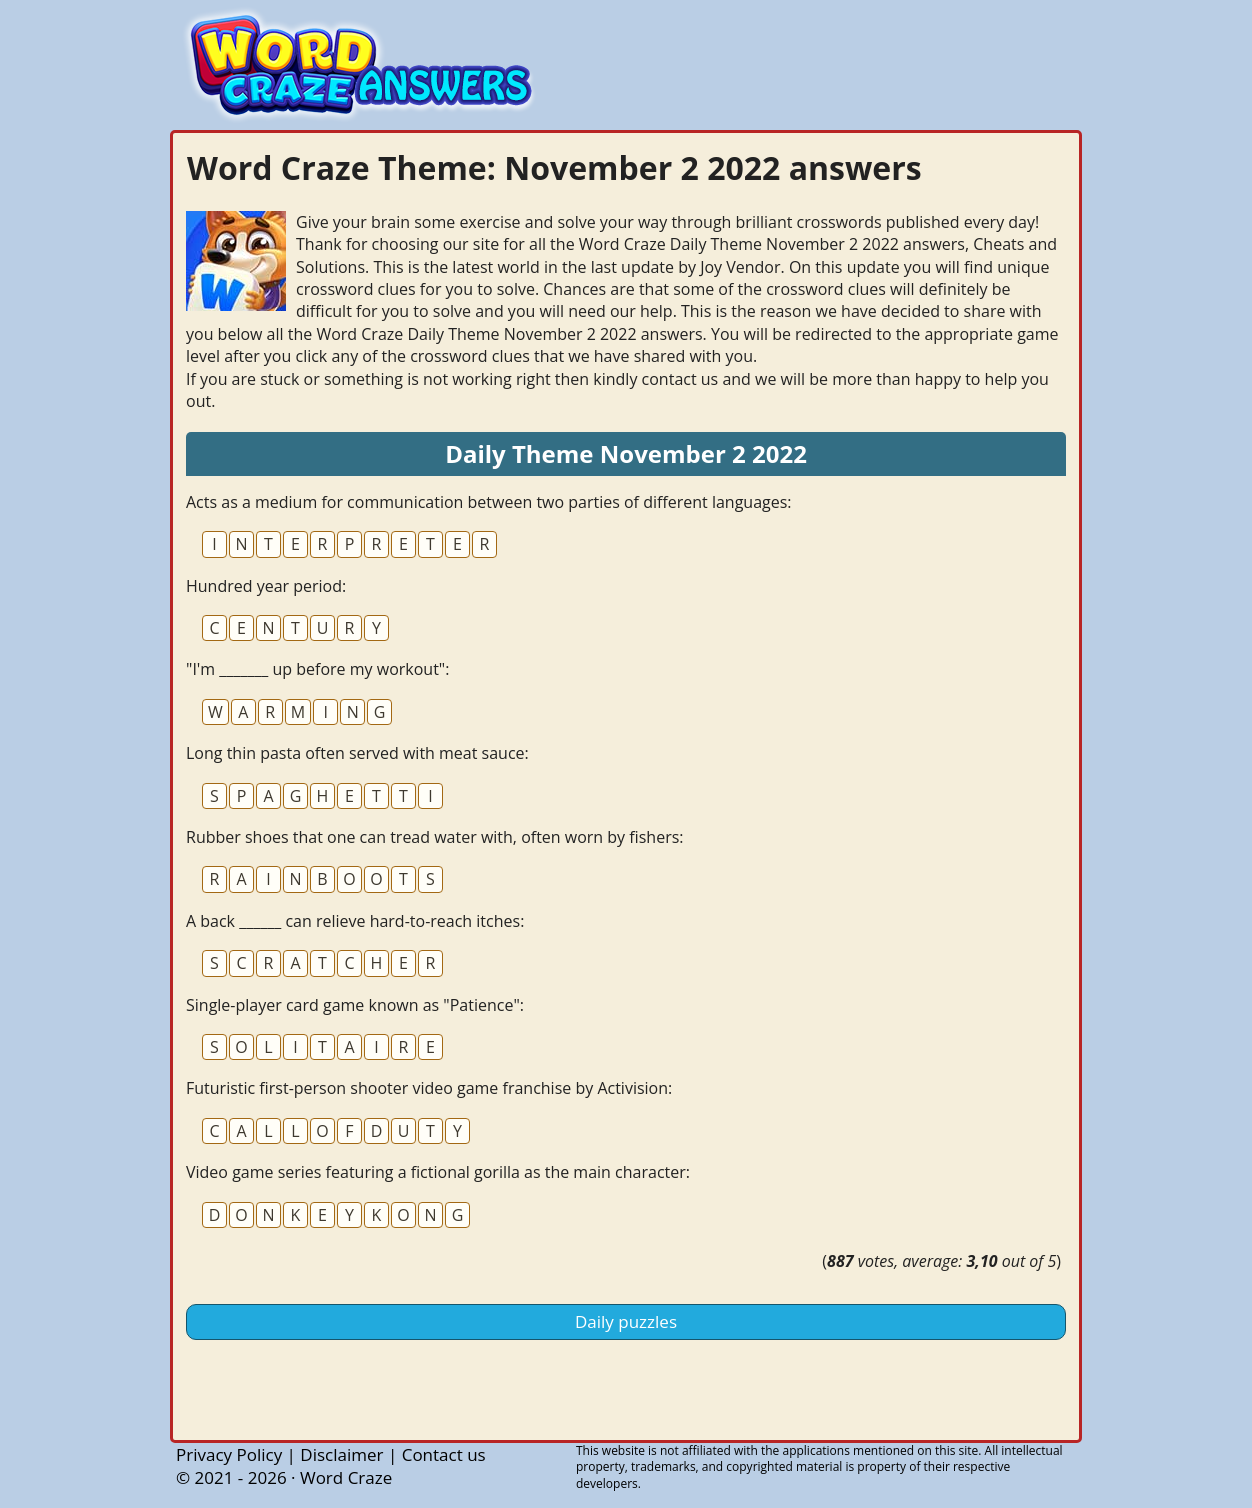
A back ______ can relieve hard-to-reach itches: (355, 921)
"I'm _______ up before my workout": (317, 669)
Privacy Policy (229, 1454)
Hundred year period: (266, 586)
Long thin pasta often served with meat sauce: (357, 753)
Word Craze (346, 1477)
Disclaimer (341, 1454)
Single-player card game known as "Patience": (355, 1005)
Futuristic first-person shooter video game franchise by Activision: (429, 1088)
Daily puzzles (626, 1321)
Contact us (444, 1454)
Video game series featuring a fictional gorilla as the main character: (438, 1172)
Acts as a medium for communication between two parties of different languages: (489, 502)
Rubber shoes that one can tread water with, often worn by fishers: (435, 837)
